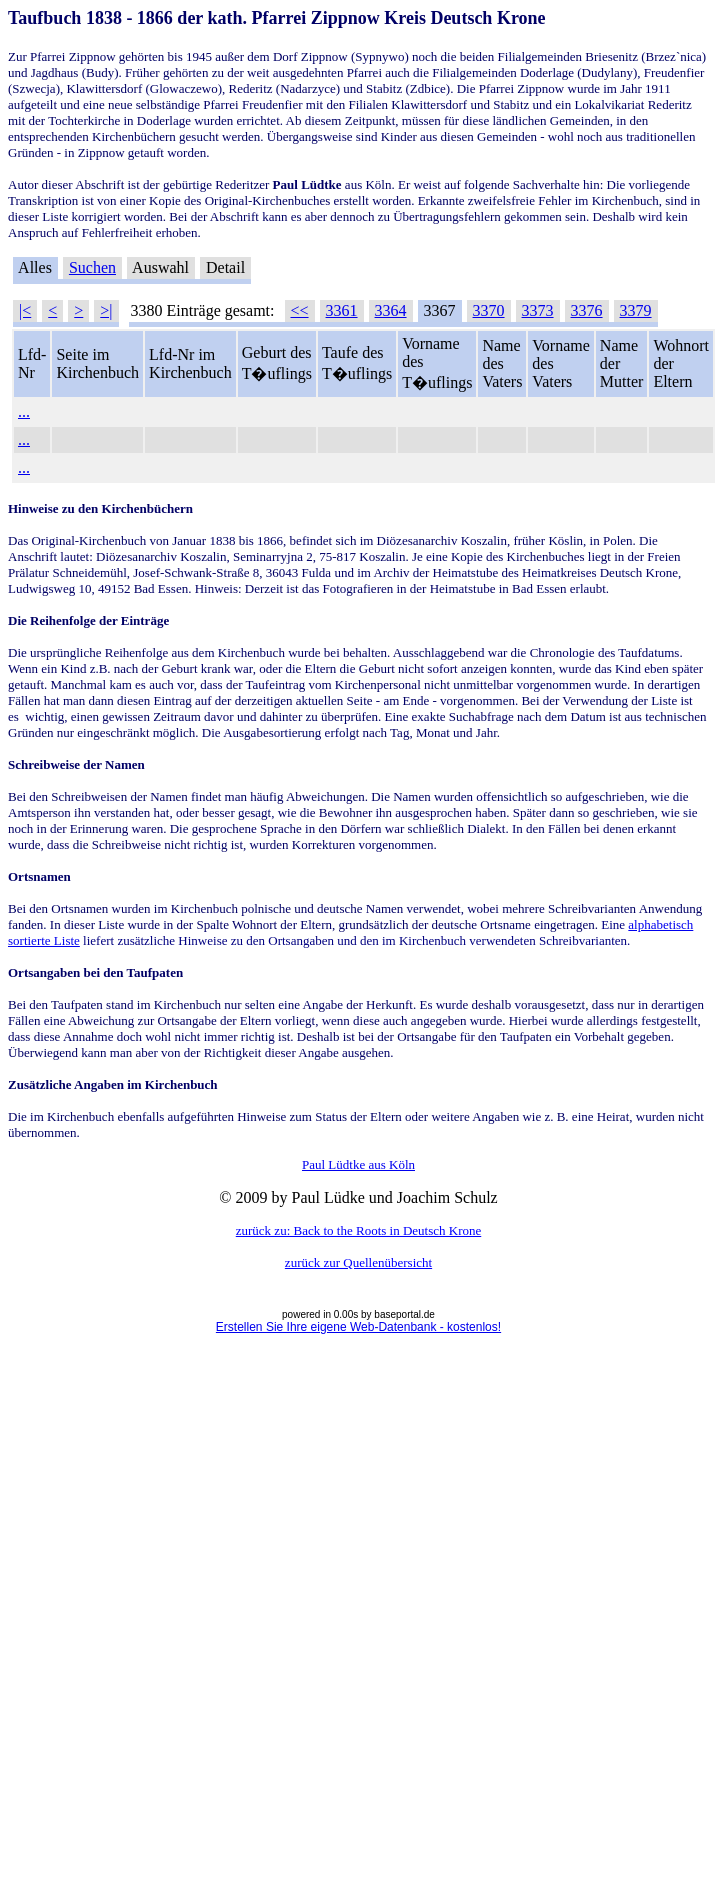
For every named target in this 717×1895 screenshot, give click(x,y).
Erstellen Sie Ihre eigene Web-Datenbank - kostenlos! (358, 1327)
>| (106, 310)
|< (25, 310)
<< (300, 310)
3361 (342, 310)
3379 (636, 310)
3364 (391, 310)
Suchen (92, 267)
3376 (587, 310)
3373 (538, 310)
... (24, 411)
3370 (489, 310)
